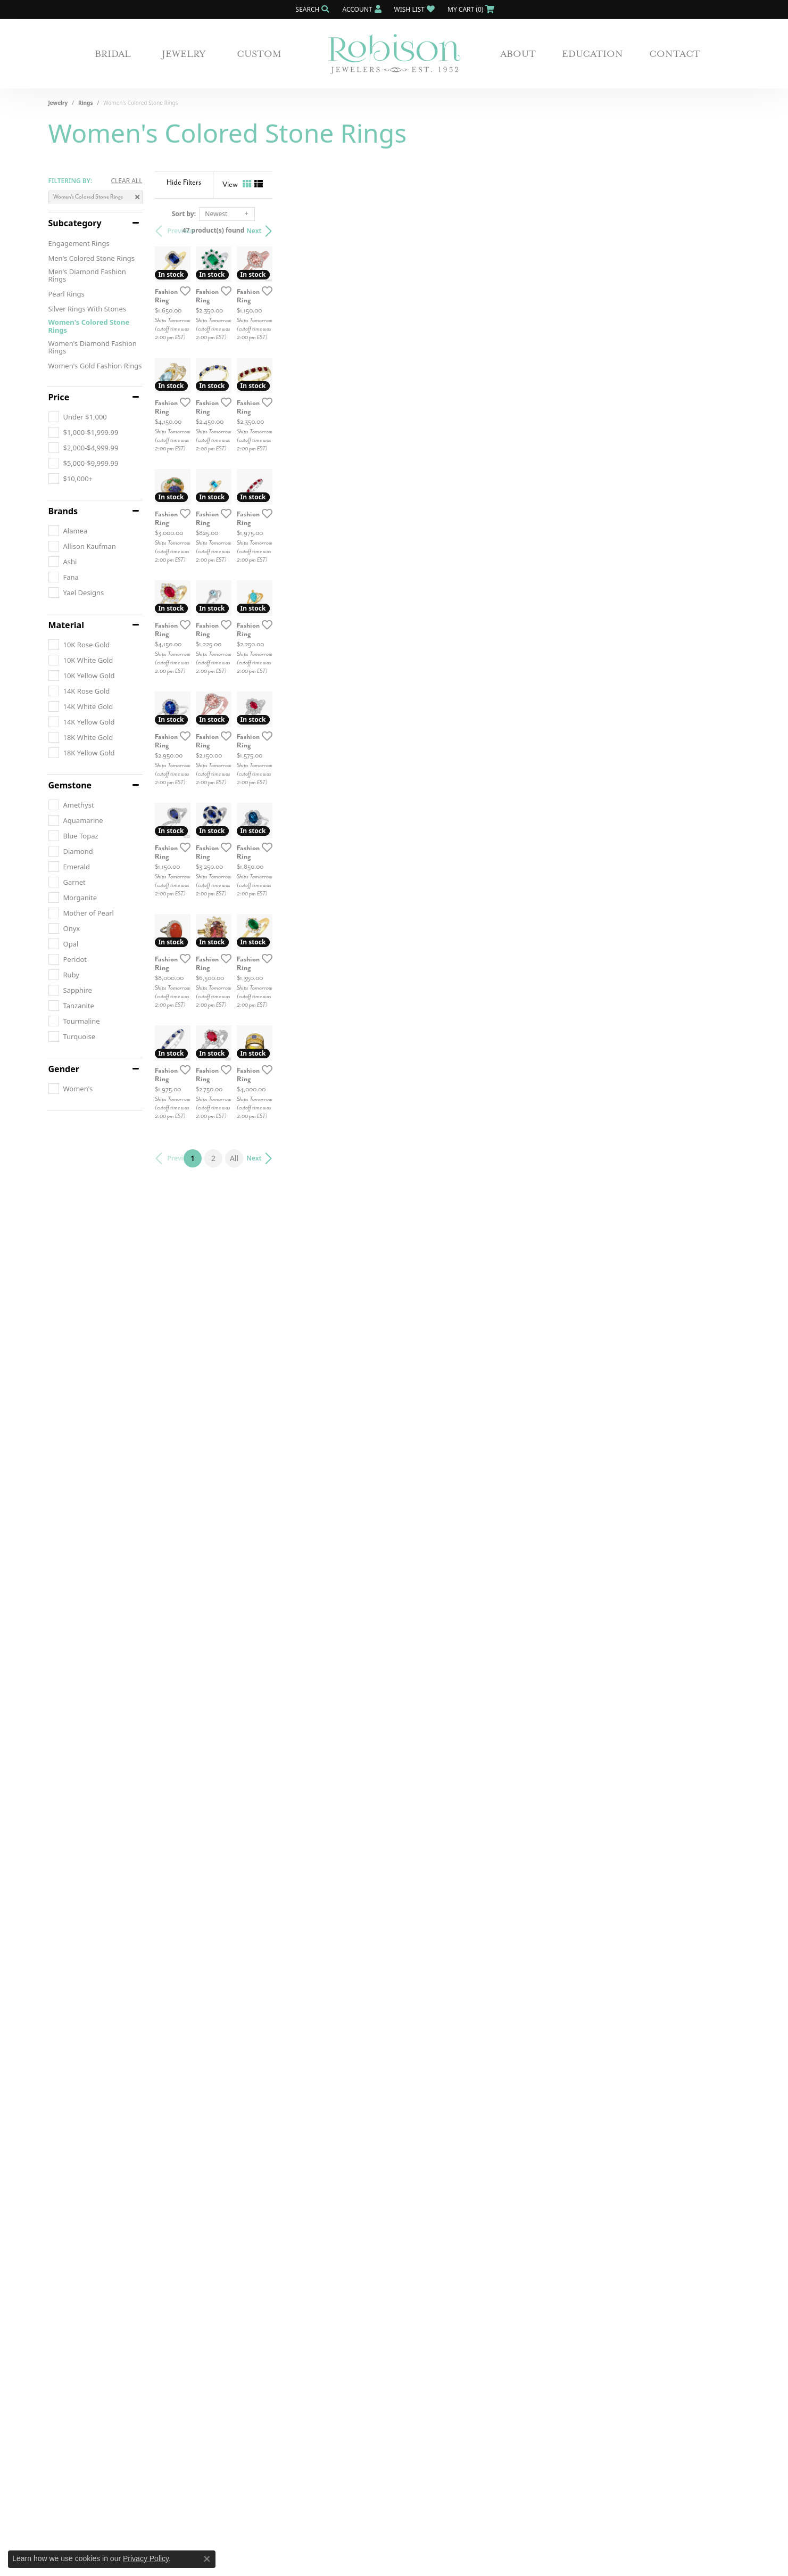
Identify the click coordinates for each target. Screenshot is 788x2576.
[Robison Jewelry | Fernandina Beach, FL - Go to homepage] (394, 54)
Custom (259, 54)
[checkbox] (77, 417)
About (518, 54)
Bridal (113, 54)
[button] (312, 9)
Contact (674, 54)
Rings (85, 102)
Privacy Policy (146, 2558)
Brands (63, 511)
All (467, 2201)
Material (66, 625)
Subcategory (75, 223)
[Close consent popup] (207, 2559)
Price (59, 397)
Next (721, 230)
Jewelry (184, 54)
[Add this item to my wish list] (337, 446)
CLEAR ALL (126, 181)
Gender (63, 1069)
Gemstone (70, 785)
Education (592, 54)
